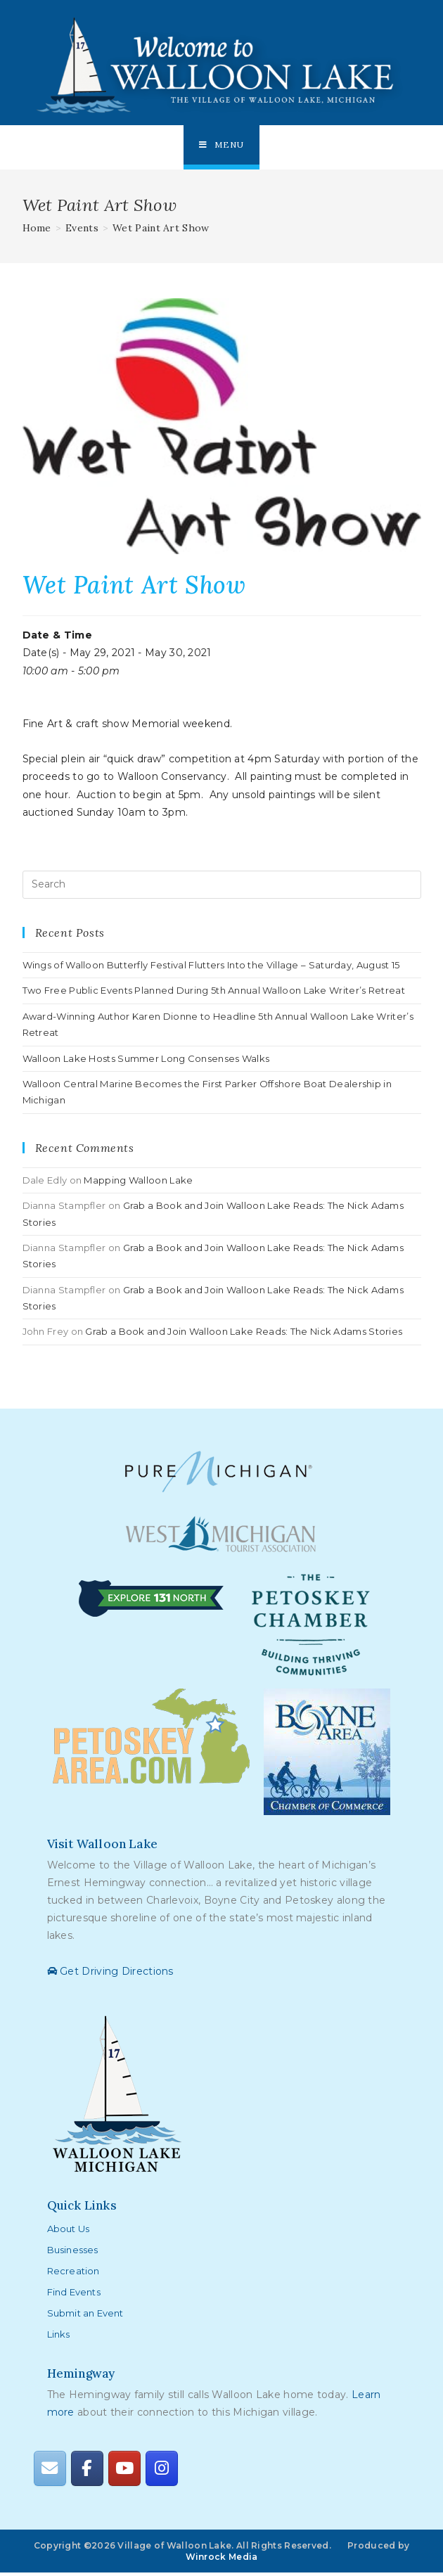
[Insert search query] (222, 887)
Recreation (73, 2273)
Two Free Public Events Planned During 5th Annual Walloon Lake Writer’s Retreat (214, 993)
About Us (68, 2231)
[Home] (37, 231)
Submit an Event (85, 2315)
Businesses (72, 2252)
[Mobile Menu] (221, 146)
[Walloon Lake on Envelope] (50, 2471)
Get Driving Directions (110, 1974)
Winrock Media (222, 2559)
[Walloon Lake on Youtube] (124, 2471)
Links (58, 2337)
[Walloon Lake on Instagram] (162, 2471)
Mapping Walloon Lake (138, 1182)
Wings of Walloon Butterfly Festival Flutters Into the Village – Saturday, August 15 (211, 967)
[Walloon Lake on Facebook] (87, 2471)
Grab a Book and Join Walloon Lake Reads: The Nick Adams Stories (243, 1334)
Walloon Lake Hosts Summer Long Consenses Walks (146, 1061)
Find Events (74, 2294)
